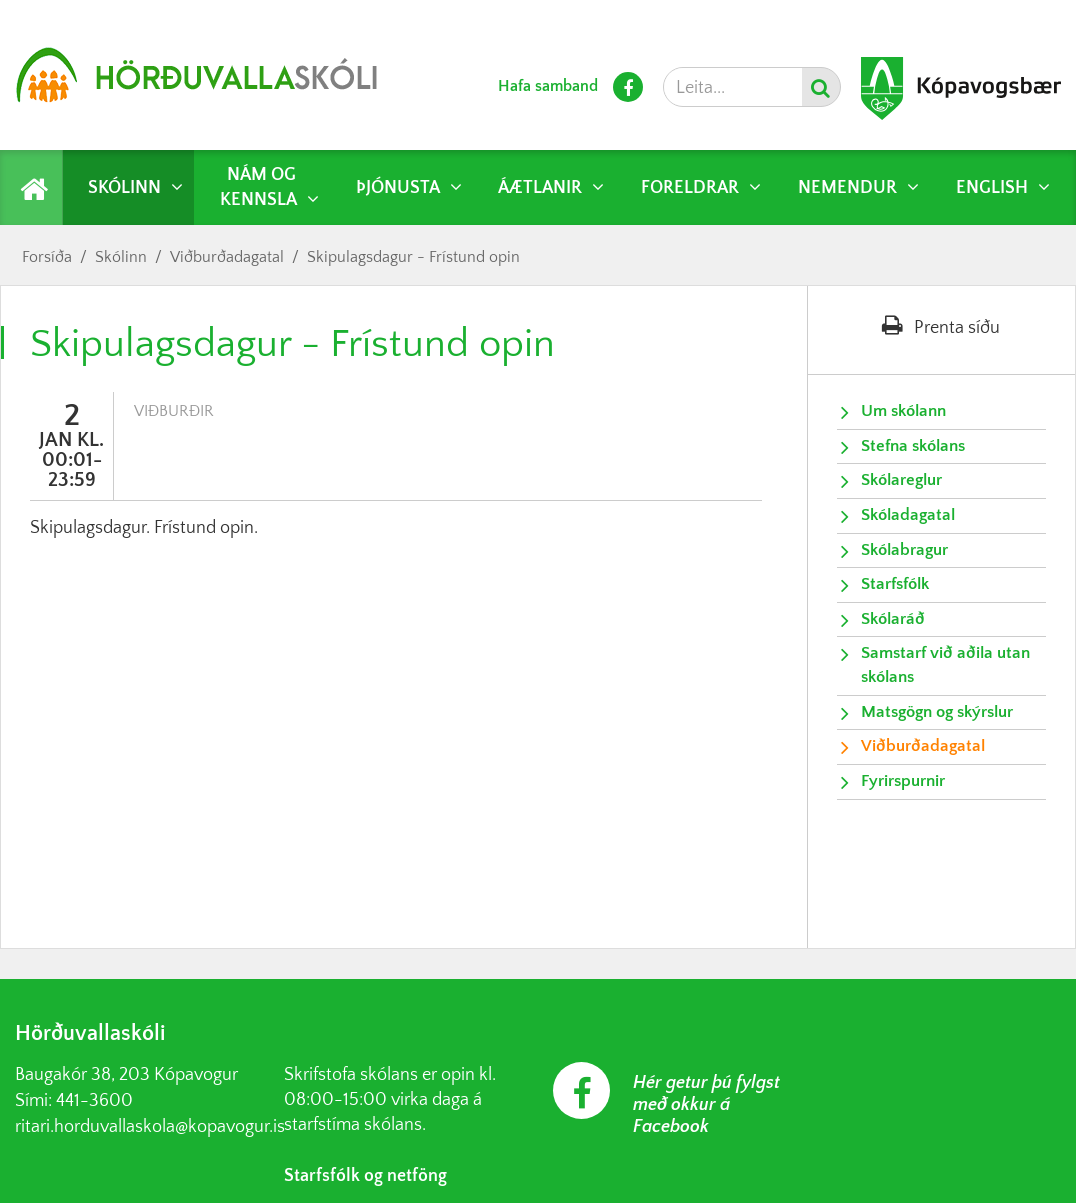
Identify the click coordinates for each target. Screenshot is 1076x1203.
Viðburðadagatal (227, 257)
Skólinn (121, 257)
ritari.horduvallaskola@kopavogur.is (150, 1127)
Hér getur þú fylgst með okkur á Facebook (706, 1105)
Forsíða (47, 257)
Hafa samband (548, 86)
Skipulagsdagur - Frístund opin (413, 257)
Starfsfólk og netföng (365, 1176)
